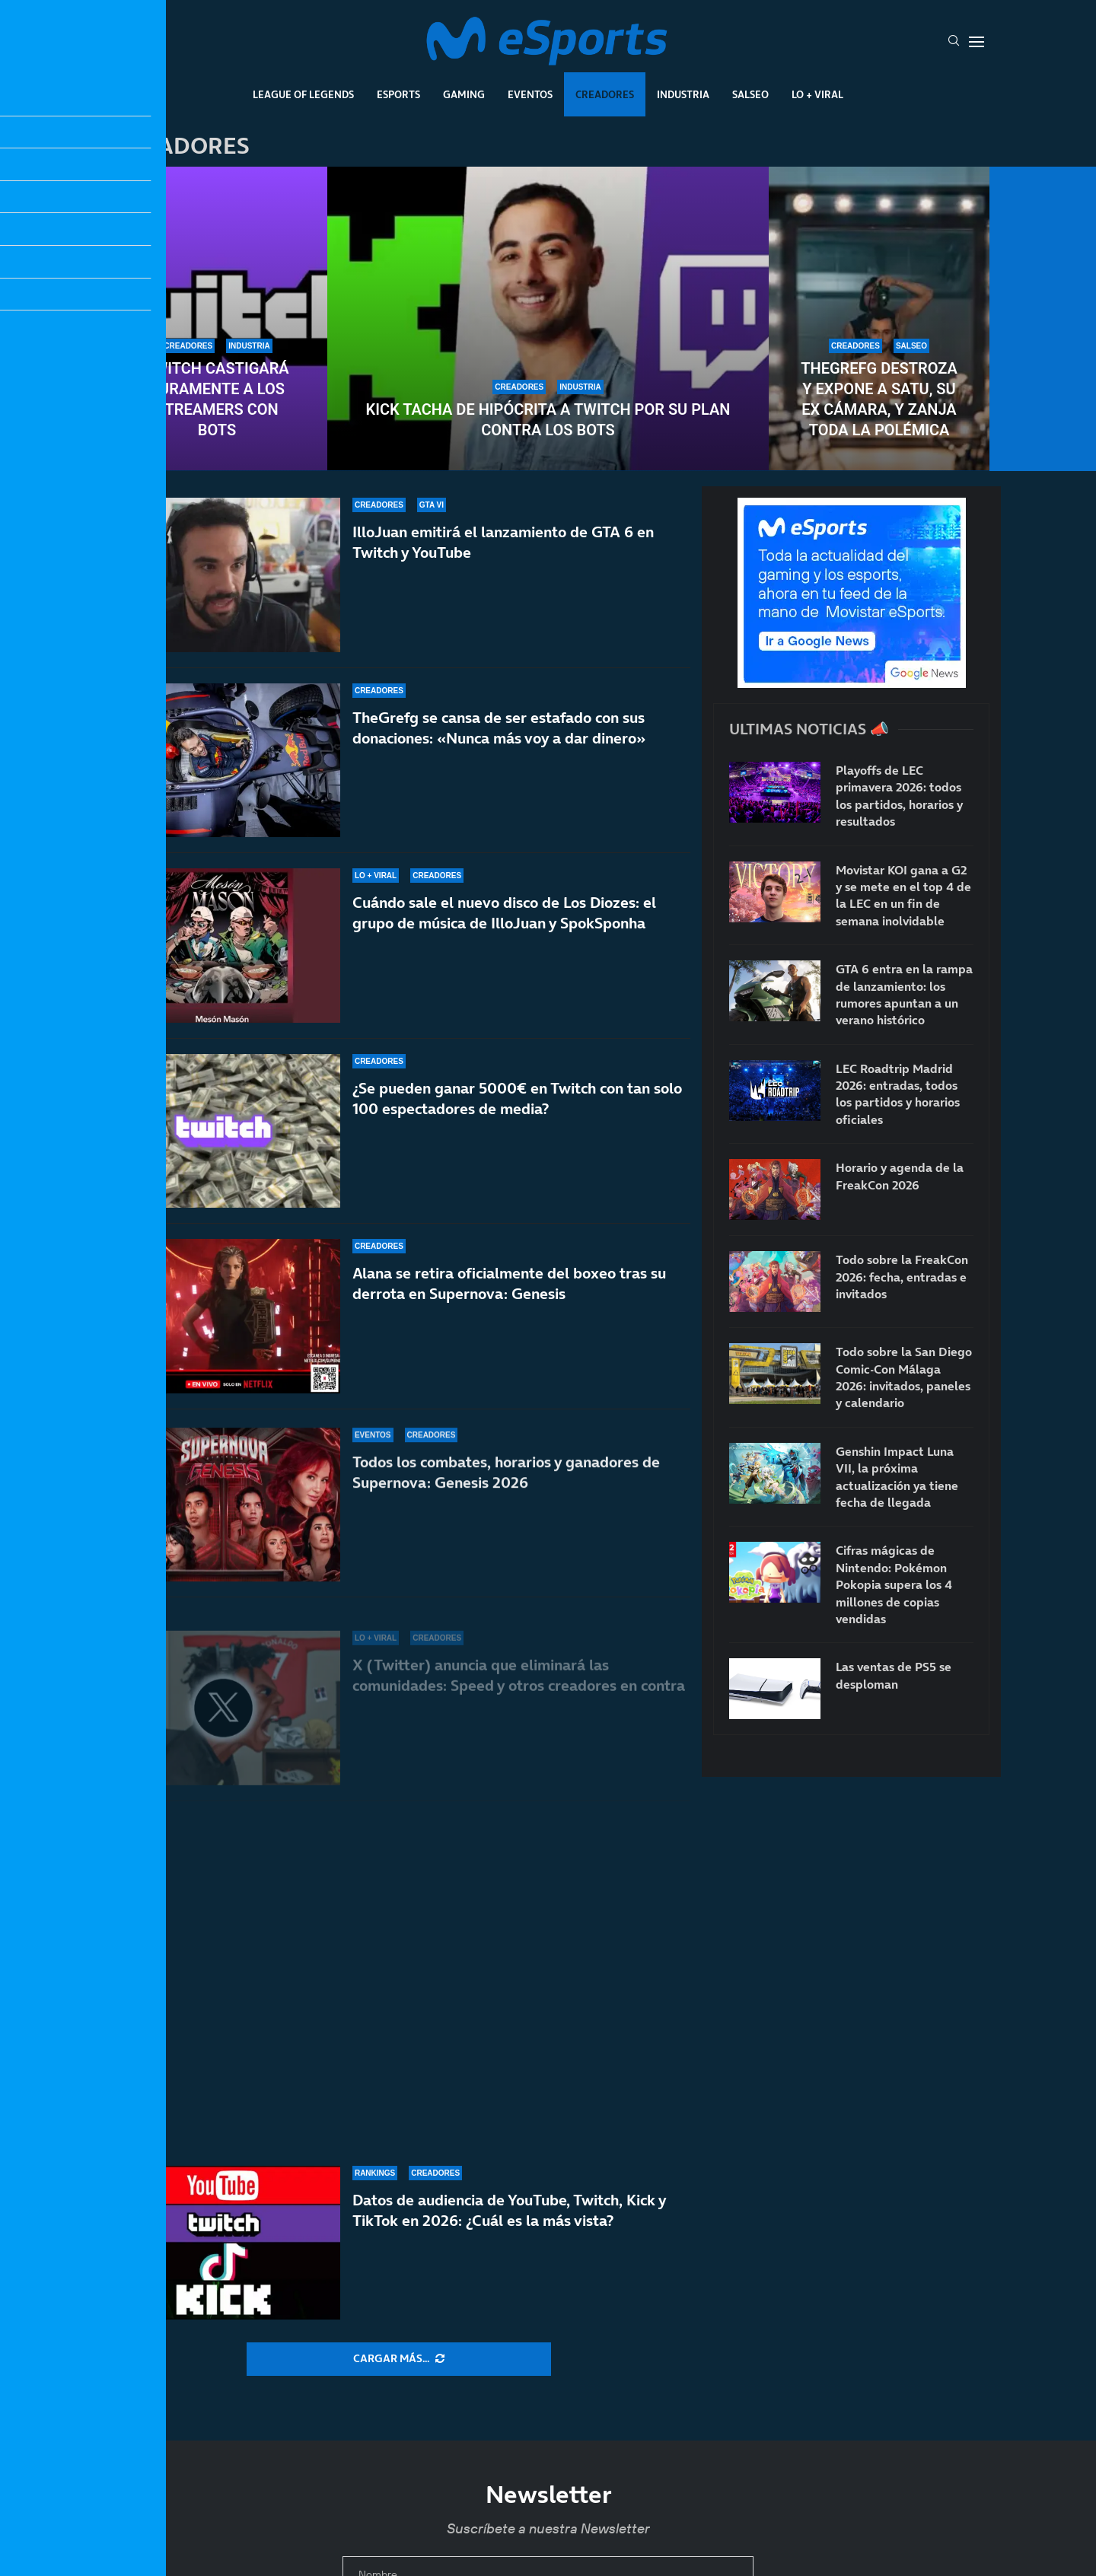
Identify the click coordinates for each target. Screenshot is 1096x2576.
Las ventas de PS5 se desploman (893, 1675)
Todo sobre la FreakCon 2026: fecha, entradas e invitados (902, 1276)
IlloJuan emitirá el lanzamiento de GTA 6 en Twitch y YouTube (503, 542)
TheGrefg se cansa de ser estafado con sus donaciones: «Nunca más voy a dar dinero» (498, 729)
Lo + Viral (817, 94)
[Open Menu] (976, 41)
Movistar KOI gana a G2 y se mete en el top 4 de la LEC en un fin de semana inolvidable (903, 895)
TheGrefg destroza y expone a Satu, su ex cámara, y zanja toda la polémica (879, 399)
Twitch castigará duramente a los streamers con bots (216, 399)
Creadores (604, 94)
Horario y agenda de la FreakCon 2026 (900, 1175)
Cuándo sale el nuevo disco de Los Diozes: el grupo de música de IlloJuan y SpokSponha (504, 930)
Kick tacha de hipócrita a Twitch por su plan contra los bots (547, 419)
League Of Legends (303, 94)
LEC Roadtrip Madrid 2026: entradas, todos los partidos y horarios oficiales (898, 1094)
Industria (683, 94)
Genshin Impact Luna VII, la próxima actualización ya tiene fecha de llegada (897, 1477)
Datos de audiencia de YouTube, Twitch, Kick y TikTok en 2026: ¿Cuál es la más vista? (509, 2236)
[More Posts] (399, 2359)
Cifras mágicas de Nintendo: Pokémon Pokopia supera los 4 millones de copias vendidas (894, 1584)
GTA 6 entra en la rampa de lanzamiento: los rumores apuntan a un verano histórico (904, 994)
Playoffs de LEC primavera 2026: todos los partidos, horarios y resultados (899, 795)
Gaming (464, 94)
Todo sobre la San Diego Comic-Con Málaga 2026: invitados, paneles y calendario (904, 1377)
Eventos (530, 94)
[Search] (953, 42)
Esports (398, 94)
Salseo (750, 94)
